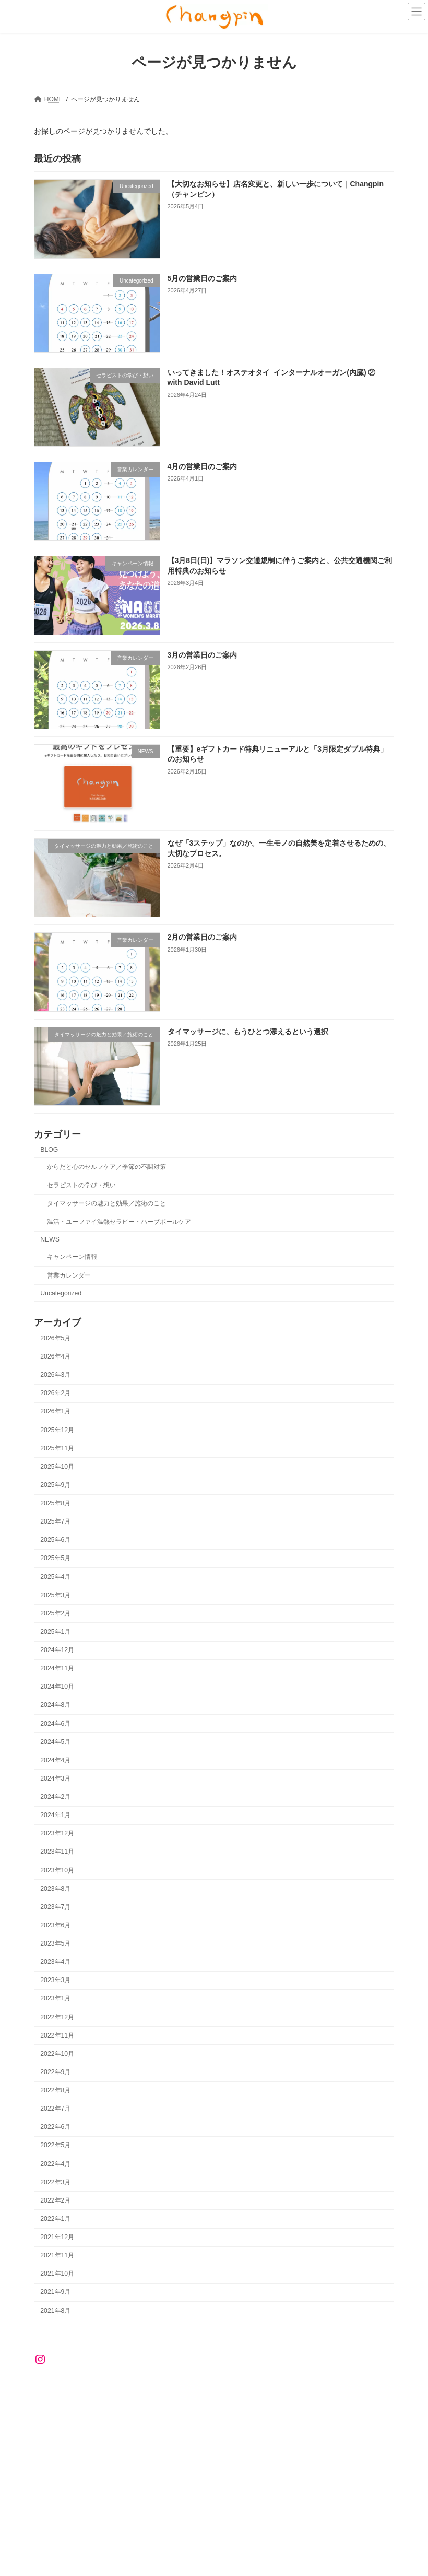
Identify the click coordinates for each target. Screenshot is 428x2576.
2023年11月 (57, 1851)
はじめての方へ (288, 2389)
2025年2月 (55, 1613)
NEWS (50, 1239)
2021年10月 (57, 2273)
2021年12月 (57, 2237)
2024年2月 (55, 1796)
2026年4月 (55, 1356)
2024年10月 (57, 1686)
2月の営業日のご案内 (202, 937)
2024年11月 (57, 1668)
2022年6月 (55, 2126)
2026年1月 (55, 1411)
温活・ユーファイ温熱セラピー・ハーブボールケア (119, 1221)
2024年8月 (55, 1704)
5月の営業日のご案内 (202, 278)
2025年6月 (55, 1539)
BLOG (49, 1149)
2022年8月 (55, 2090)
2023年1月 (55, 1998)
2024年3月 (55, 1778)
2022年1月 (55, 2218)
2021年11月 (57, 2255)
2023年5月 (55, 1943)
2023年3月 (55, 1980)
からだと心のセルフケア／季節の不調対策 (106, 1166)
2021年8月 (55, 2310)
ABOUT (93, 2389)
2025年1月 (55, 1631)
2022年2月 (55, 2200)
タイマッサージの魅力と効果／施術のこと (106, 1203)
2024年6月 (55, 1723)
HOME (52, 2389)
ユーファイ (117, 2395)
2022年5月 (55, 2145)
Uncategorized (60, 1292)
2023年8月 (55, 1888)
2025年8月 (55, 1503)
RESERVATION (147, 2389)
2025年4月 (55, 1576)
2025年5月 (55, 1558)
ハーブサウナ (172, 2395)
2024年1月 (55, 1815)
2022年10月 (57, 2053)
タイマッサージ (353, 2389)
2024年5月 (55, 1741)
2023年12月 (57, 1833)
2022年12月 (57, 2016)
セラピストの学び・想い (81, 1185)
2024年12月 (57, 1650)
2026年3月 (55, 1374)
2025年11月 (57, 1447)
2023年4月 (55, 1961)
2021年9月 (55, 2292)
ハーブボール (62, 2395)
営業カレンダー (69, 1275)
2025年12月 (57, 1429)
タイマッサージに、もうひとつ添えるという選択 (248, 1031)
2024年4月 (55, 1760)
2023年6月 (55, 1925)
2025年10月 (57, 1466)
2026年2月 (55, 1393)
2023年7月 (55, 1907)
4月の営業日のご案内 (202, 466)
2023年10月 (57, 1870)
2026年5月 (55, 1338)
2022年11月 (57, 2035)
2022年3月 (55, 2181)
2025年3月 (55, 1594)
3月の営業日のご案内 (202, 654)
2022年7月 (55, 2108)
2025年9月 (55, 1485)
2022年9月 (55, 2072)
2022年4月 (55, 2163)
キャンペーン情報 (72, 1256)
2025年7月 (55, 1521)
